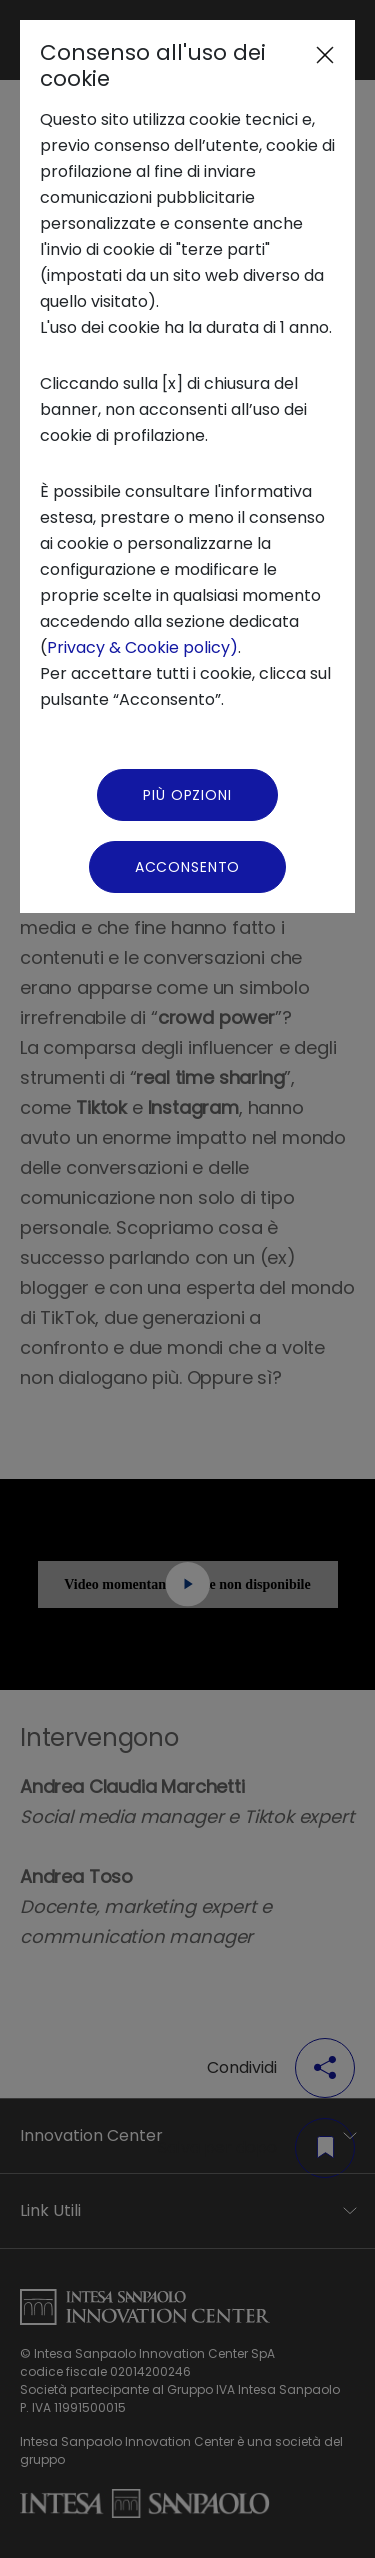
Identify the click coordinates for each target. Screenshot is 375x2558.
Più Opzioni (187, 795)
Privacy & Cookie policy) (142, 647)
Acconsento (187, 867)
